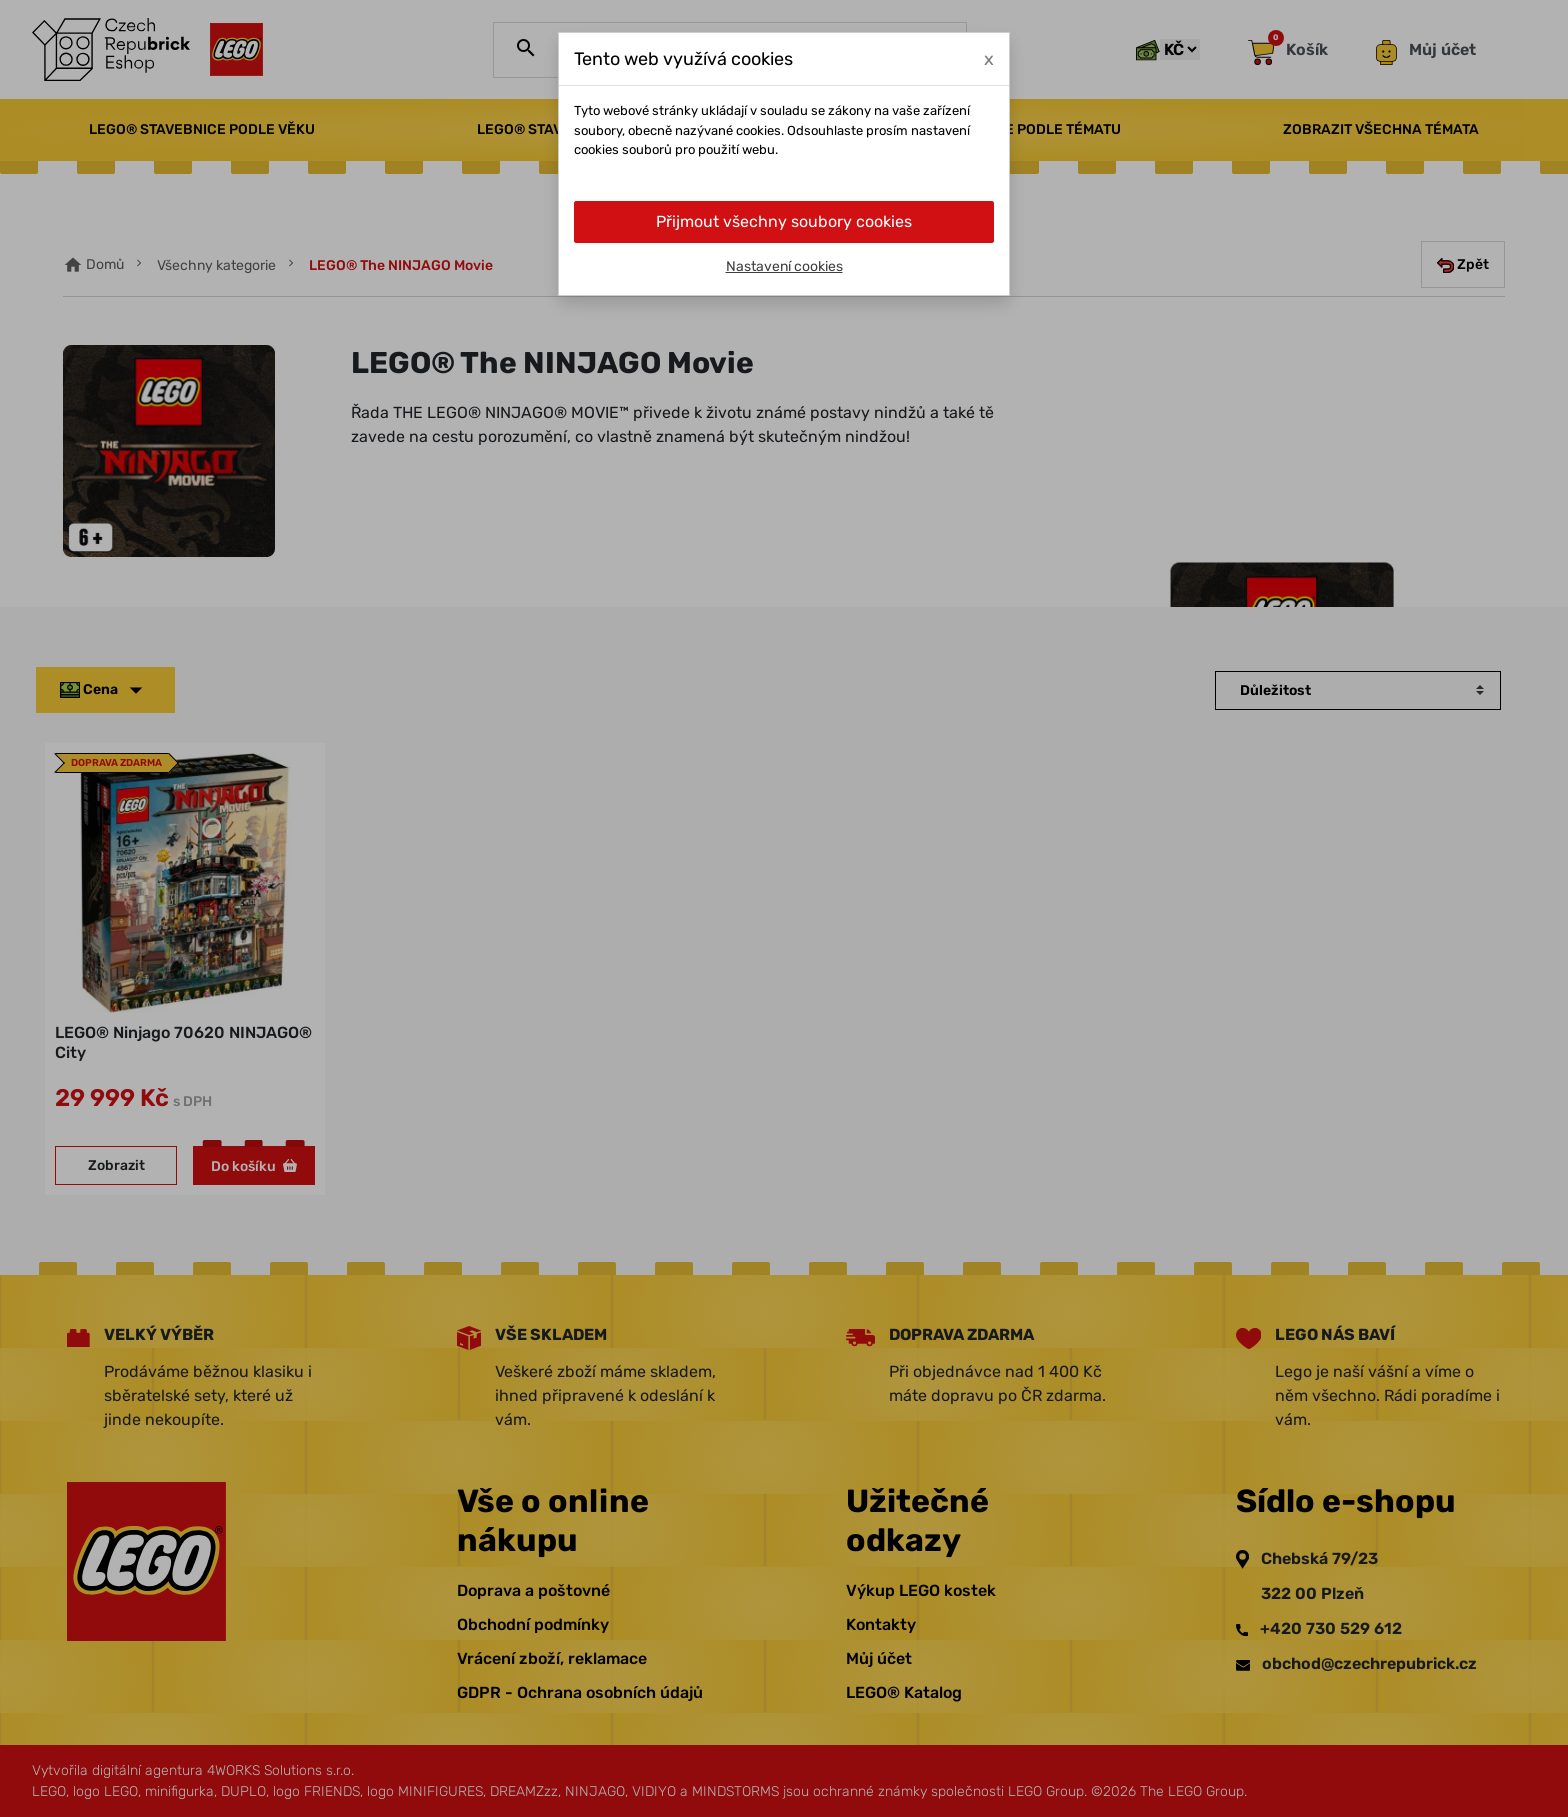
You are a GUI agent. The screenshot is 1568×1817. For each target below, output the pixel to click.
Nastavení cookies (784, 266)
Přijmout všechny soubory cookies (784, 221)
